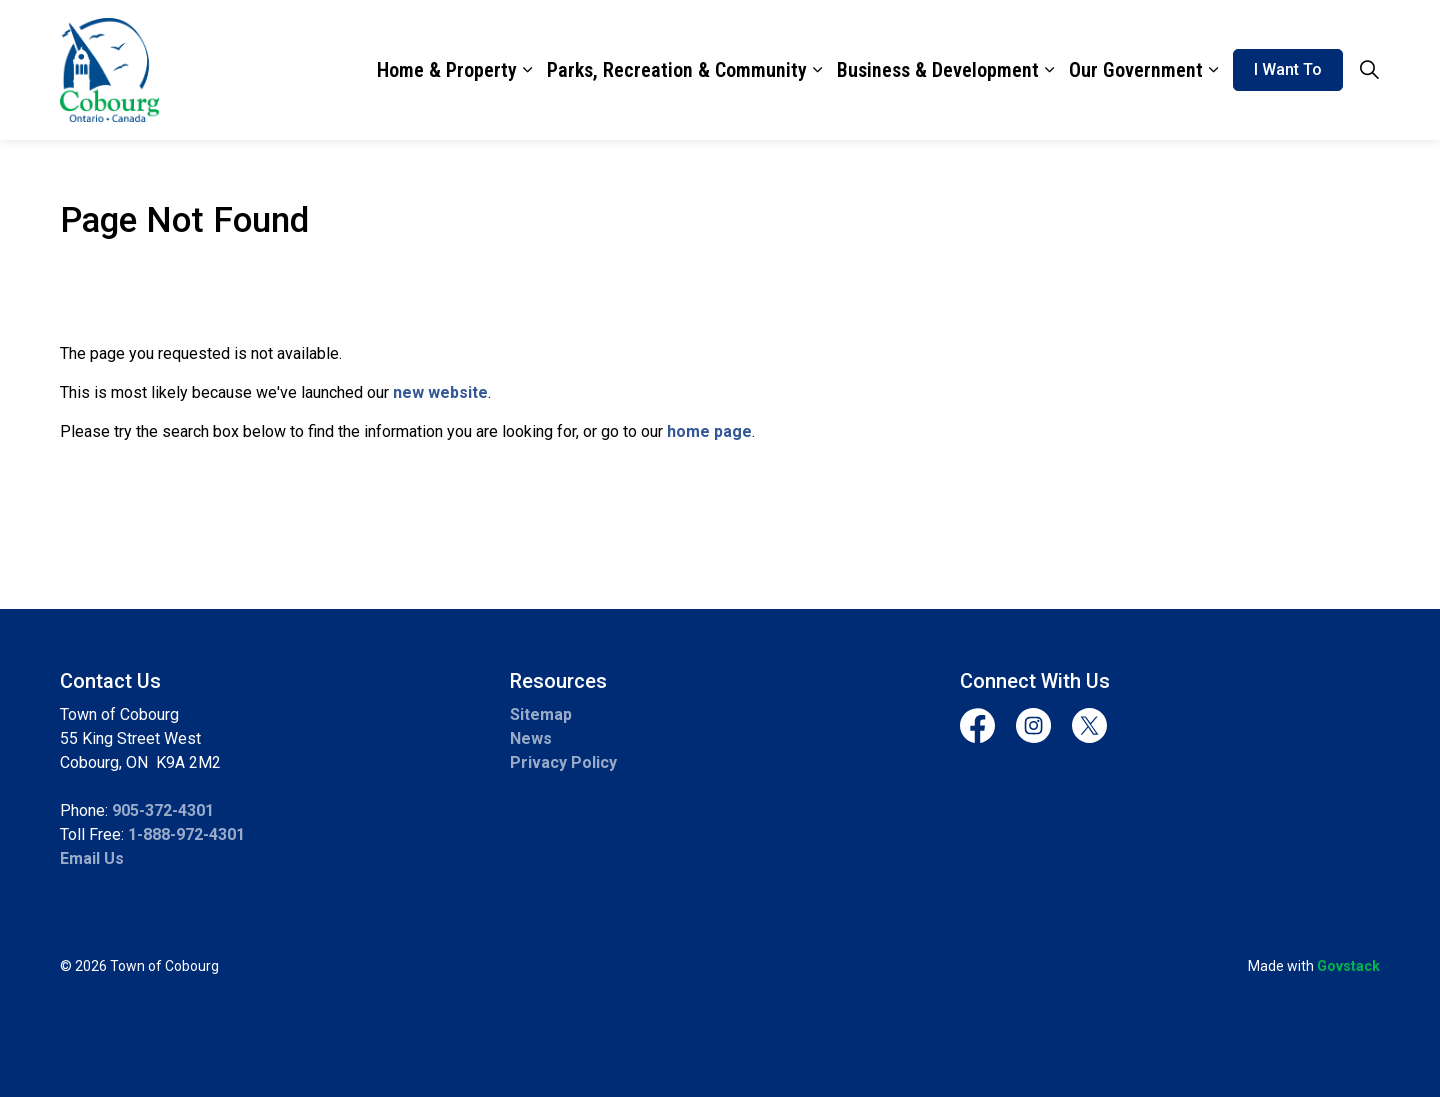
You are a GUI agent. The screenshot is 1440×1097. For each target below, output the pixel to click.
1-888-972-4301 (186, 834)
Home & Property (447, 70)
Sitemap (541, 714)
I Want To (1288, 70)
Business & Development (938, 70)
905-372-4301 (163, 810)
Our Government (1136, 70)
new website (440, 392)
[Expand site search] (1369, 70)
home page (709, 431)
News (531, 738)
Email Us (92, 858)
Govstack (1348, 966)
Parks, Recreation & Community (677, 70)
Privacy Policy (563, 762)
